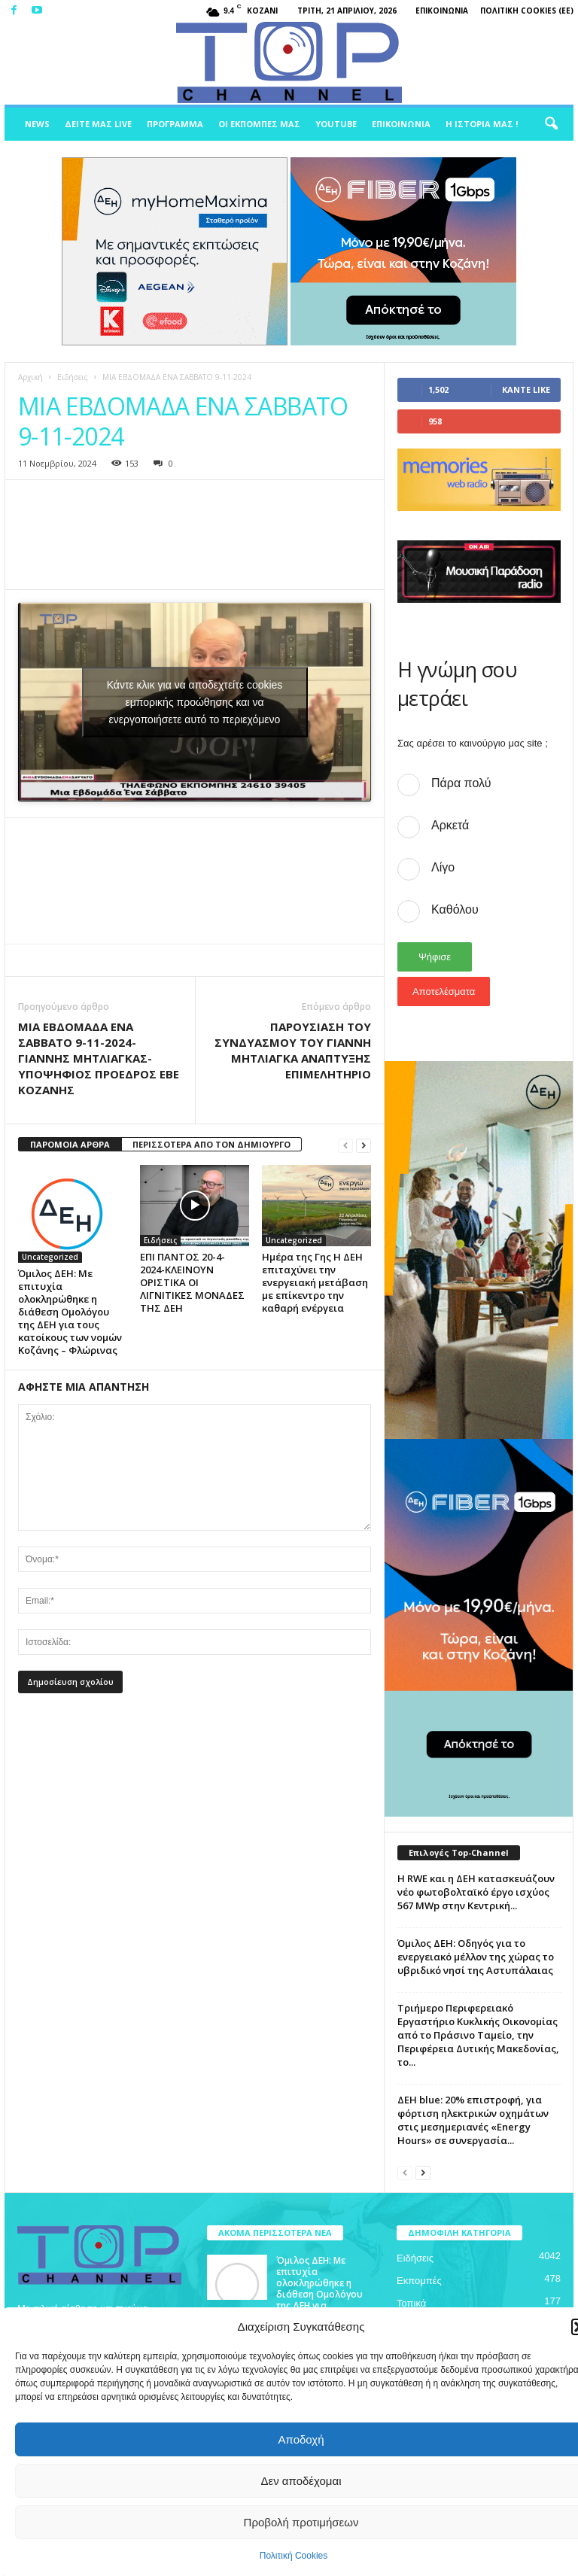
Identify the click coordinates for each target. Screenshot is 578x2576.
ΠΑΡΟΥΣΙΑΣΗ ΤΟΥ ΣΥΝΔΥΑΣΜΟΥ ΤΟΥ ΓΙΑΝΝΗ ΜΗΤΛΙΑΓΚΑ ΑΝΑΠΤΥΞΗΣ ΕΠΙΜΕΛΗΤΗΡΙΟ (292, 1050)
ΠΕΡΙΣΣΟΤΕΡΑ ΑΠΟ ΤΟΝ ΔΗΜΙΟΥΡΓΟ (211, 1144)
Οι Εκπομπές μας (259, 123)
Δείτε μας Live (98, 123)
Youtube (336, 123)
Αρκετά (450, 825)
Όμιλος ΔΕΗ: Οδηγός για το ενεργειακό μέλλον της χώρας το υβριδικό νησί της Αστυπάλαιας (475, 1956)
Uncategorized (50, 1257)
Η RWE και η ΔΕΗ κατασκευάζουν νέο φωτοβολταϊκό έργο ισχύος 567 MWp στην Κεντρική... (476, 1892)
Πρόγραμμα (175, 123)
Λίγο (443, 867)
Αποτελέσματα (443, 991)
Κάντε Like (526, 389)
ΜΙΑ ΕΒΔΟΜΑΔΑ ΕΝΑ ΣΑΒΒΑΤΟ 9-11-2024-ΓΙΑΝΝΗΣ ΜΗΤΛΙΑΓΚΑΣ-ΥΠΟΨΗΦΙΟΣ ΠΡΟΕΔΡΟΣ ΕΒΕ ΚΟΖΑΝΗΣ (98, 1058)
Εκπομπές (419, 2280)
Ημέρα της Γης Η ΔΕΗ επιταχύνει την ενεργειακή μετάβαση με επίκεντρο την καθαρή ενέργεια (315, 1282)
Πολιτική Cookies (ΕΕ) (526, 10)
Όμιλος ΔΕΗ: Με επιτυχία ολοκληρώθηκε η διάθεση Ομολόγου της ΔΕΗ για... (319, 2283)
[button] (550, 124)
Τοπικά (411, 2303)
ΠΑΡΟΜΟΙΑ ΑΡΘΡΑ (70, 1144)
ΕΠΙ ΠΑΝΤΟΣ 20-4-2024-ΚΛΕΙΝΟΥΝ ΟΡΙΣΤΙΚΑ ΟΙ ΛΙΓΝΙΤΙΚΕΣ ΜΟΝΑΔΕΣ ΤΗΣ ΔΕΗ (192, 1282)
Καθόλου (455, 909)
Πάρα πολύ (461, 783)
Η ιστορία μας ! (482, 123)
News (37, 123)
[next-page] (363, 1145)
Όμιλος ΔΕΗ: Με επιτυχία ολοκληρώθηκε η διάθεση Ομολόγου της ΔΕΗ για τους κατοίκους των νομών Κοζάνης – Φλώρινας (70, 1312)
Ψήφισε (434, 957)
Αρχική (30, 377)
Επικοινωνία (441, 10)
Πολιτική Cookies (294, 2555)
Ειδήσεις (72, 377)
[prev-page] (345, 1145)
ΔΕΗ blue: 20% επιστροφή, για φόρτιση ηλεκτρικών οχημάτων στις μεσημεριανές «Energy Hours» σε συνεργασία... (473, 2120)
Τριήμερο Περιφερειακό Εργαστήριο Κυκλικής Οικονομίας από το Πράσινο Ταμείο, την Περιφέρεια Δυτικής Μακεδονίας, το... (478, 2035)
